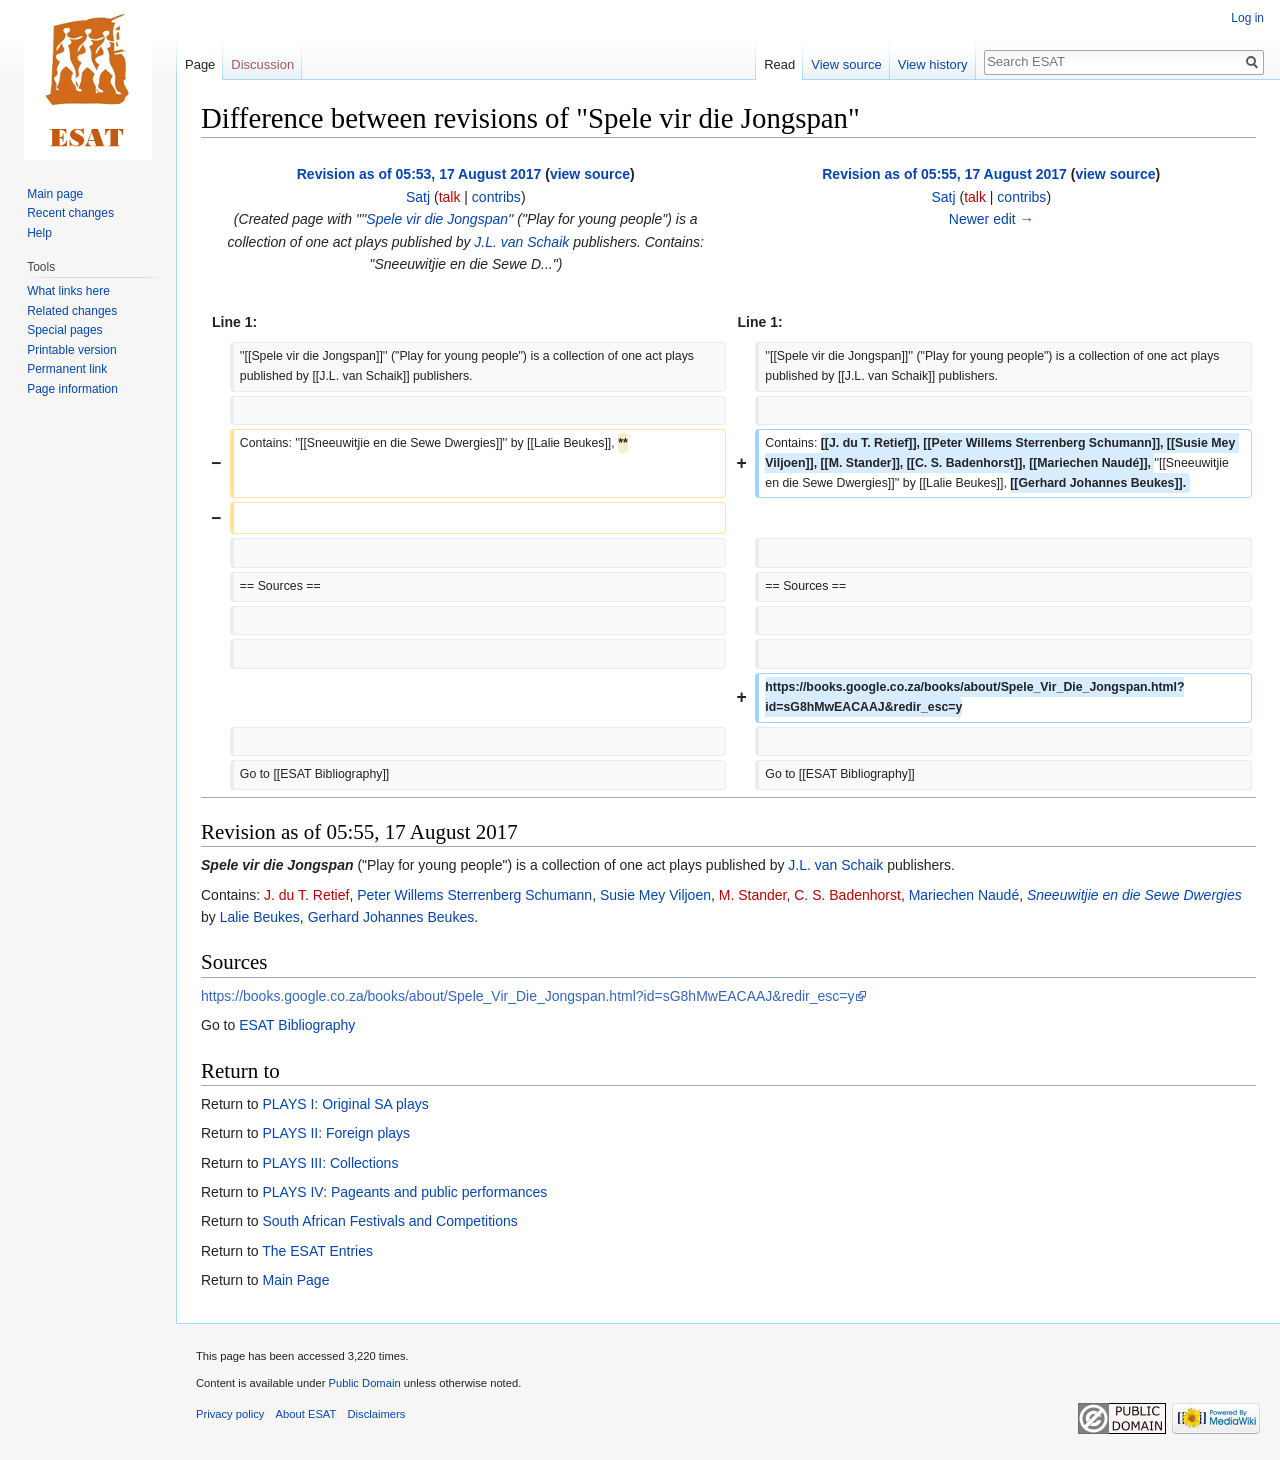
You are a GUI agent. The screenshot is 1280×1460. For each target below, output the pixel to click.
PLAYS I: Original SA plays (345, 1104)
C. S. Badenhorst (847, 895)
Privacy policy (230, 1414)
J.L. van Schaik (521, 242)
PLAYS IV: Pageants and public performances (404, 1192)
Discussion (262, 64)
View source (846, 64)
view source (590, 174)
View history (933, 64)
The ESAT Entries (317, 1251)
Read (779, 64)
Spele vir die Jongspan (437, 219)
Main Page (295, 1280)
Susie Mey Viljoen (655, 895)
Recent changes (70, 213)
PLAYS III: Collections (330, 1163)
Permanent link (67, 369)
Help (39, 233)
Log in (1247, 18)
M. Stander (753, 895)
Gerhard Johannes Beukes (391, 917)
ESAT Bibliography (297, 1025)
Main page (55, 194)
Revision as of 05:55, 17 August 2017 (944, 174)
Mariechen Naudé (964, 895)
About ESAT (306, 1414)
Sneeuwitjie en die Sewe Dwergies (1134, 895)
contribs (496, 197)
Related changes (72, 311)
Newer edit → (991, 219)
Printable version (71, 350)
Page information (72, 389)
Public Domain (364, 1383)
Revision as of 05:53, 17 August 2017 (419, 174)
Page (200, 64)
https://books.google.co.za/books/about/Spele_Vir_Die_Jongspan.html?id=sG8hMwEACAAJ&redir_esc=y (527, 996)
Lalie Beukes (260, 917)
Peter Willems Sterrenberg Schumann (474, 895)
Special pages (64, 330)
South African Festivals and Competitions (389, 1221)
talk (450, 197)
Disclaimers (377, 1414)
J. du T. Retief (306, 895)
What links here (68, 291)
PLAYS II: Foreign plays (336, 1133)
